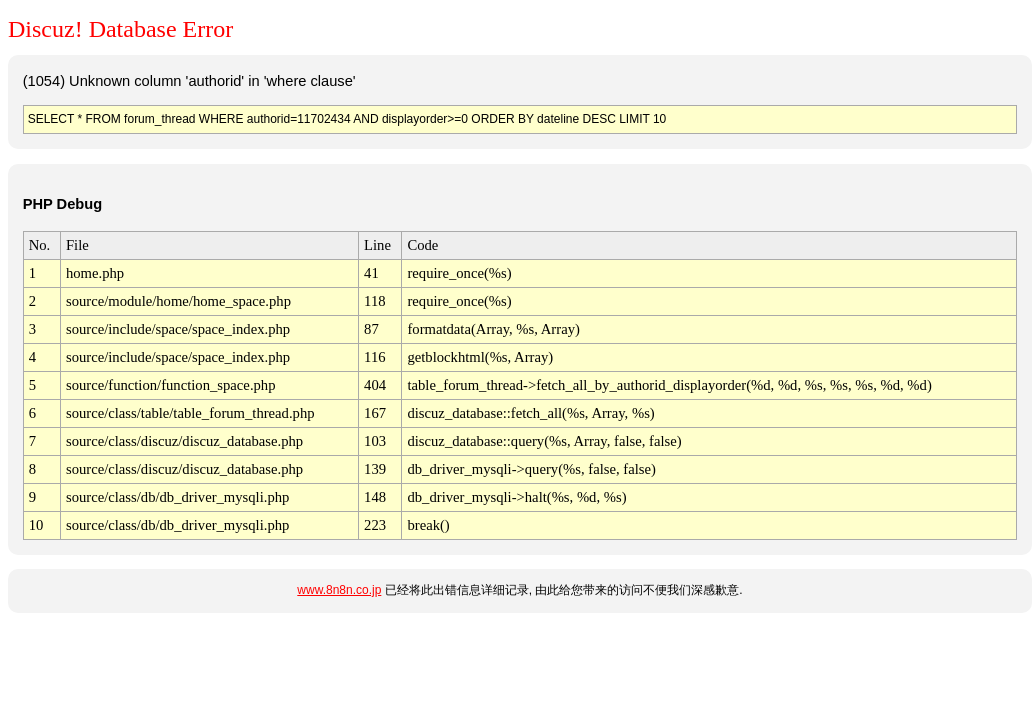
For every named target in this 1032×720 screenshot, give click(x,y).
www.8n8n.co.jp (339, 590)
